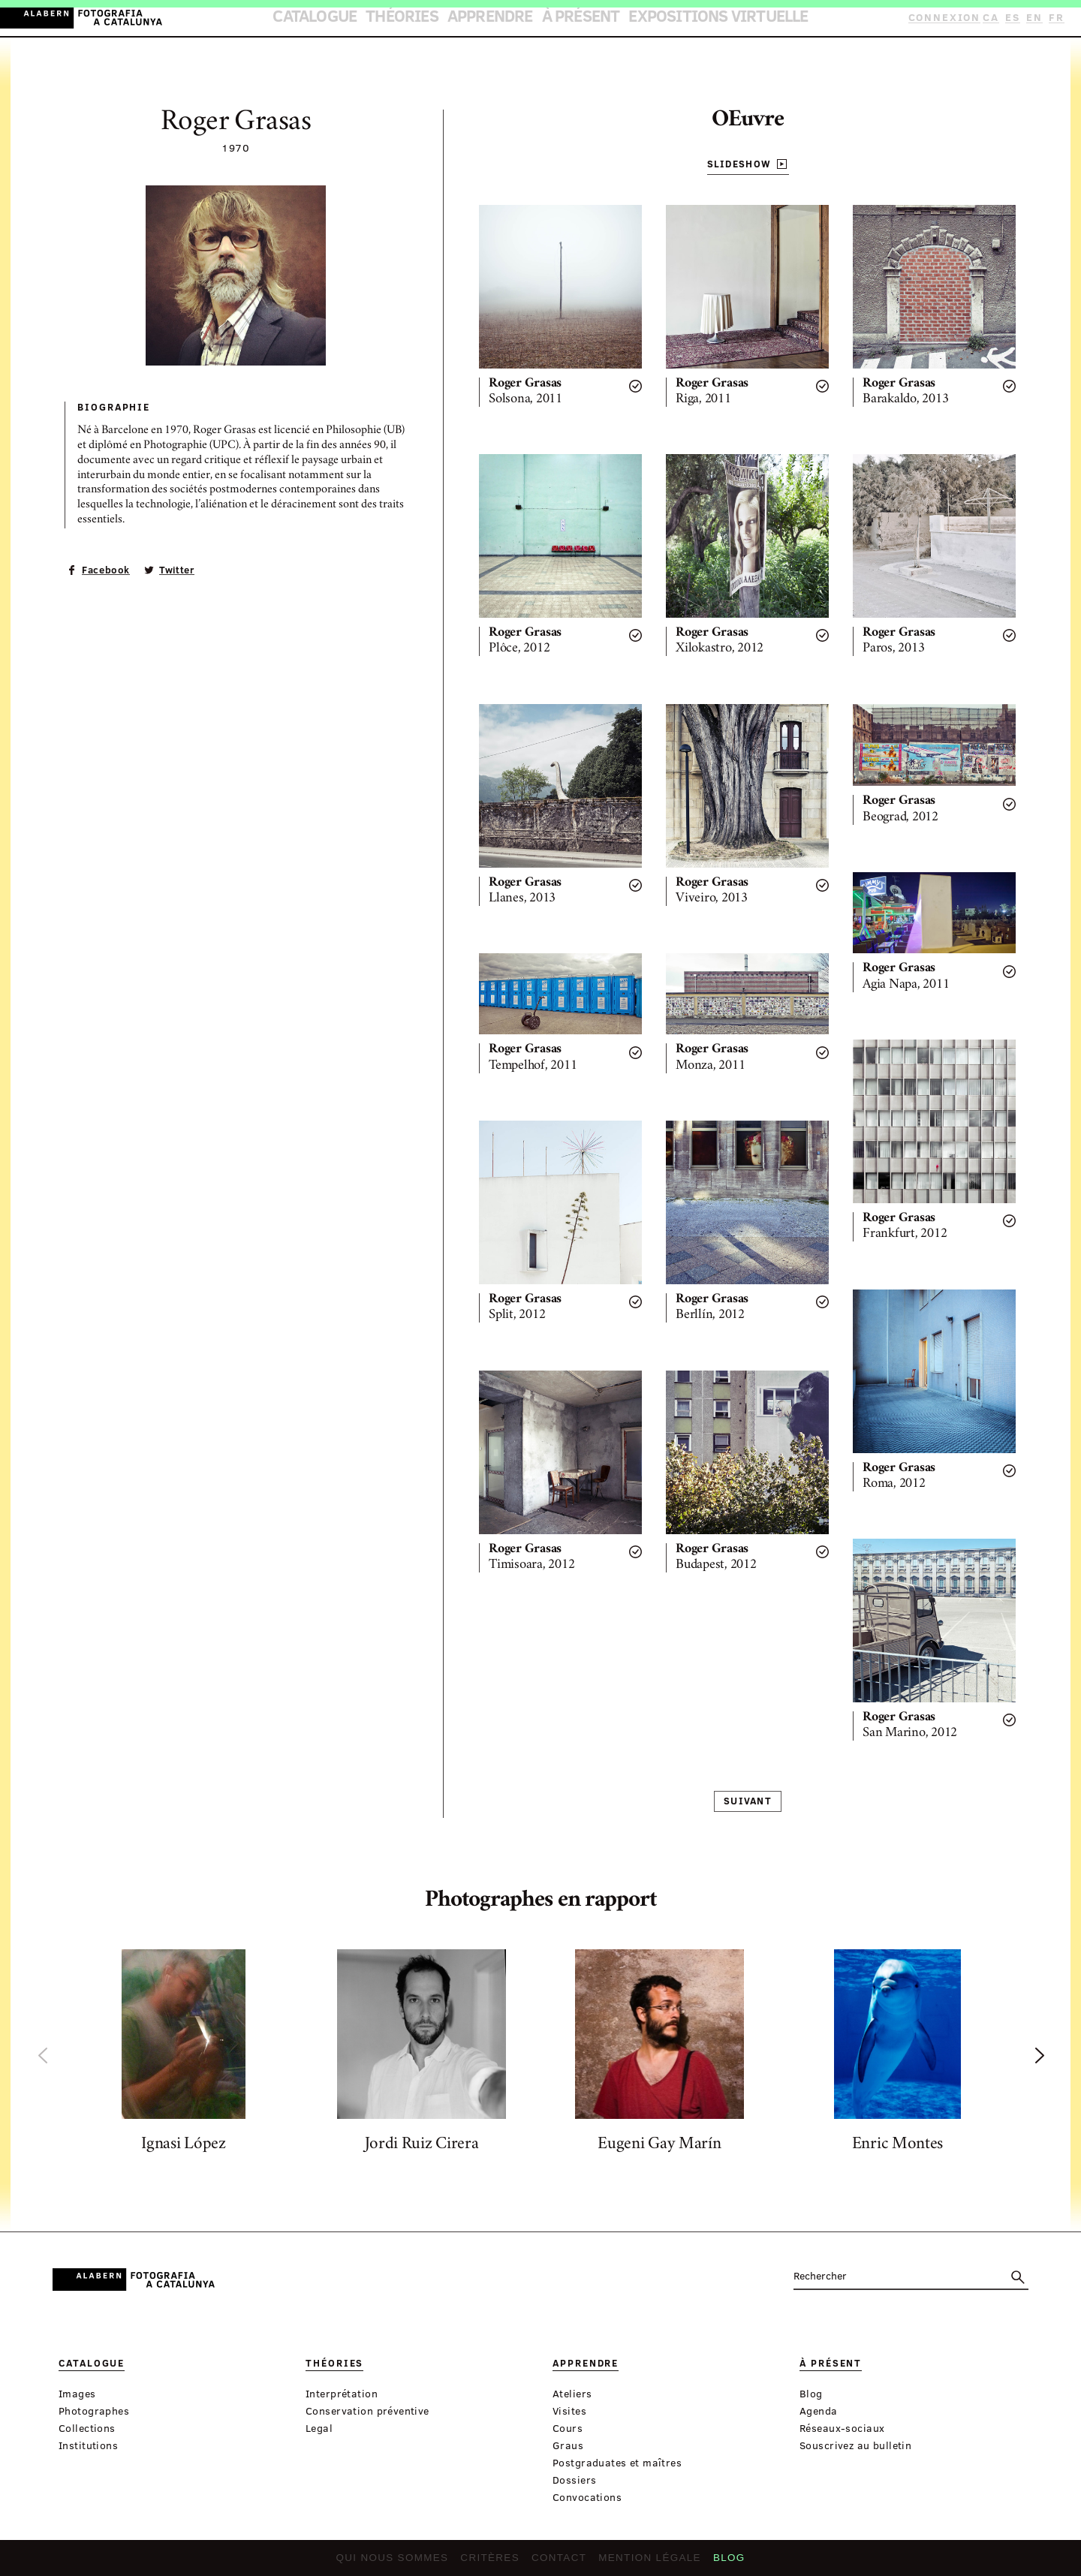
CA (996, 17)
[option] (184, 2055)
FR (1057, 17)
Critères (494, 2561)
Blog (714, 2561)
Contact (558, 2561)
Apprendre (502, 18)
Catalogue (367, 18)
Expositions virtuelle (677, 18)
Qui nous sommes (404, 2561)
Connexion (950, 17)
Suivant (748, 1801)
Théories (435, 18)
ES (1016, 17)
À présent (572, 18)
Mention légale (641, 2561)
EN (1037, 17)
